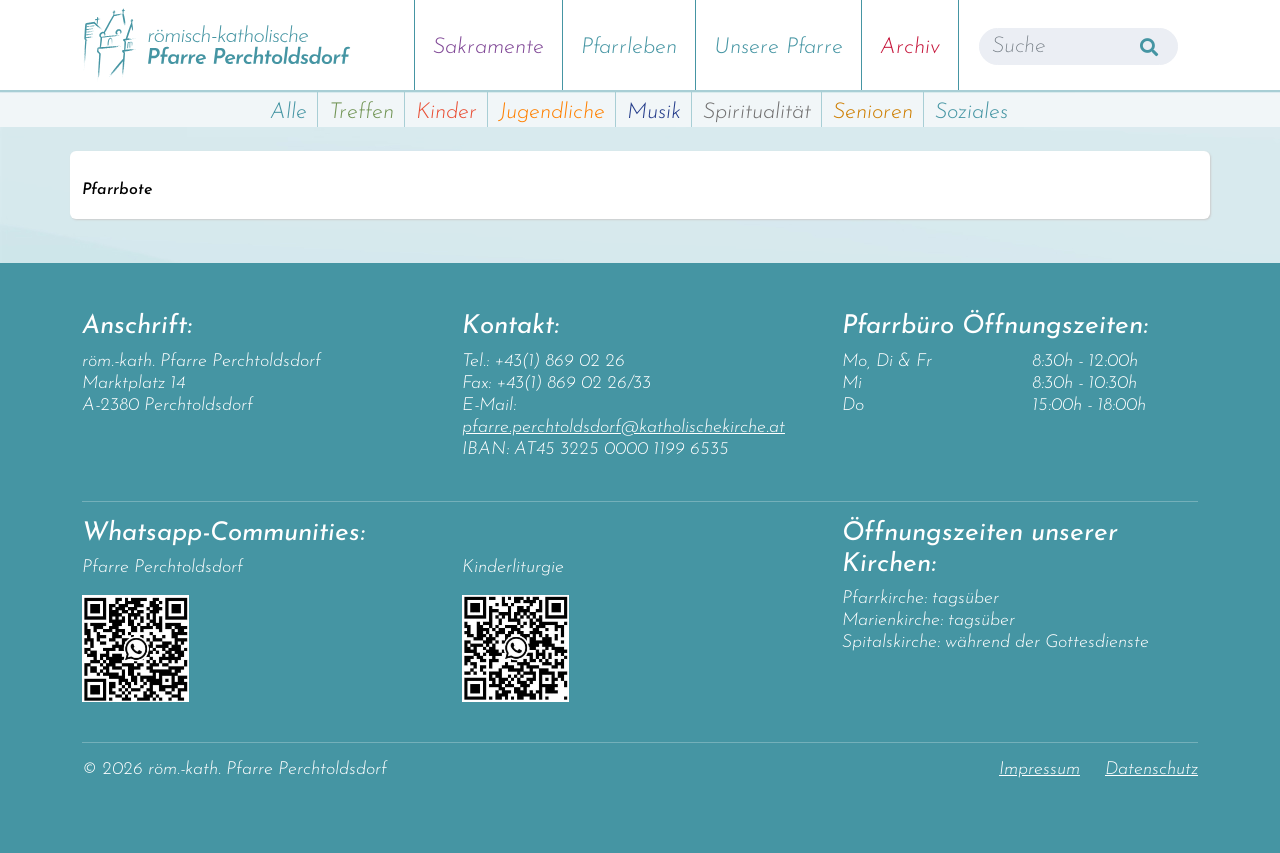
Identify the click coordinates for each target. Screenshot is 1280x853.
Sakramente (488, 47)
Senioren (873, 112)
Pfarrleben (629, 47)
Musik (654, 112)
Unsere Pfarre (778, 47)
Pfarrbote (117, 190)
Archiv (910, 47)
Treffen (361, 112)
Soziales (971, 112)
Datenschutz (1151, 769)
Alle (288, 112)
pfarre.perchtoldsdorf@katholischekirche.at (623, 427)
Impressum (1039, 769)
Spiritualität (757, 112)
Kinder (446, 112)
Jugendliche (552, 112)
